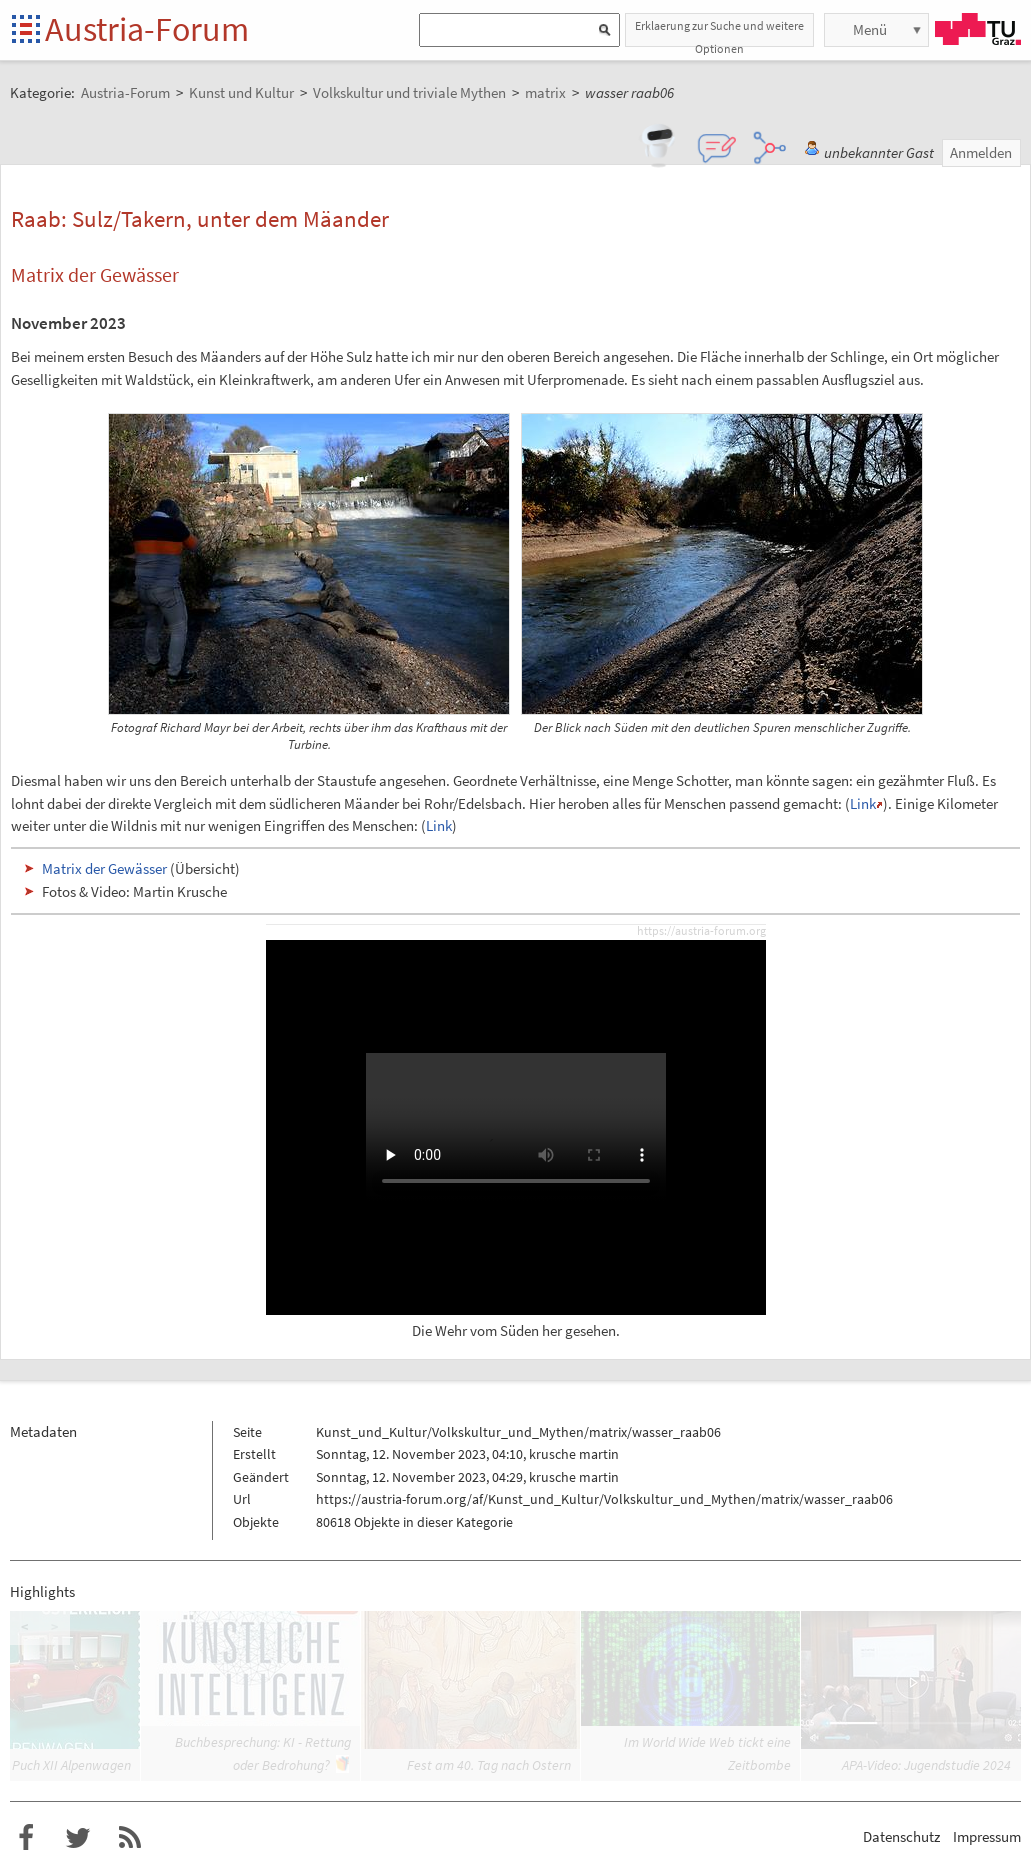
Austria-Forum (147, 29)
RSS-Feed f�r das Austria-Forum (130, 1838)
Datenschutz (901, 1836)
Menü (870, 29)
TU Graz (978, 29)
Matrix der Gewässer (104, 868)
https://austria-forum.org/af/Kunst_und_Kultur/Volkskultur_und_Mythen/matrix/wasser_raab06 (604, 1499)
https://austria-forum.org (701, 931)
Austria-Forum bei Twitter (78, 1838)
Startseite (27, 30)
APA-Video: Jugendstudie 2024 (926, 1765)
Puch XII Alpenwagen (71, 1765)
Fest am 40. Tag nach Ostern (489, 1765)
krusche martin (574, 1454)
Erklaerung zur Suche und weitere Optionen (719, 32)
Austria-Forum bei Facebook (26, 1838)
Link (863, 803)
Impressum (987, 1836)
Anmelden (981, 152)
